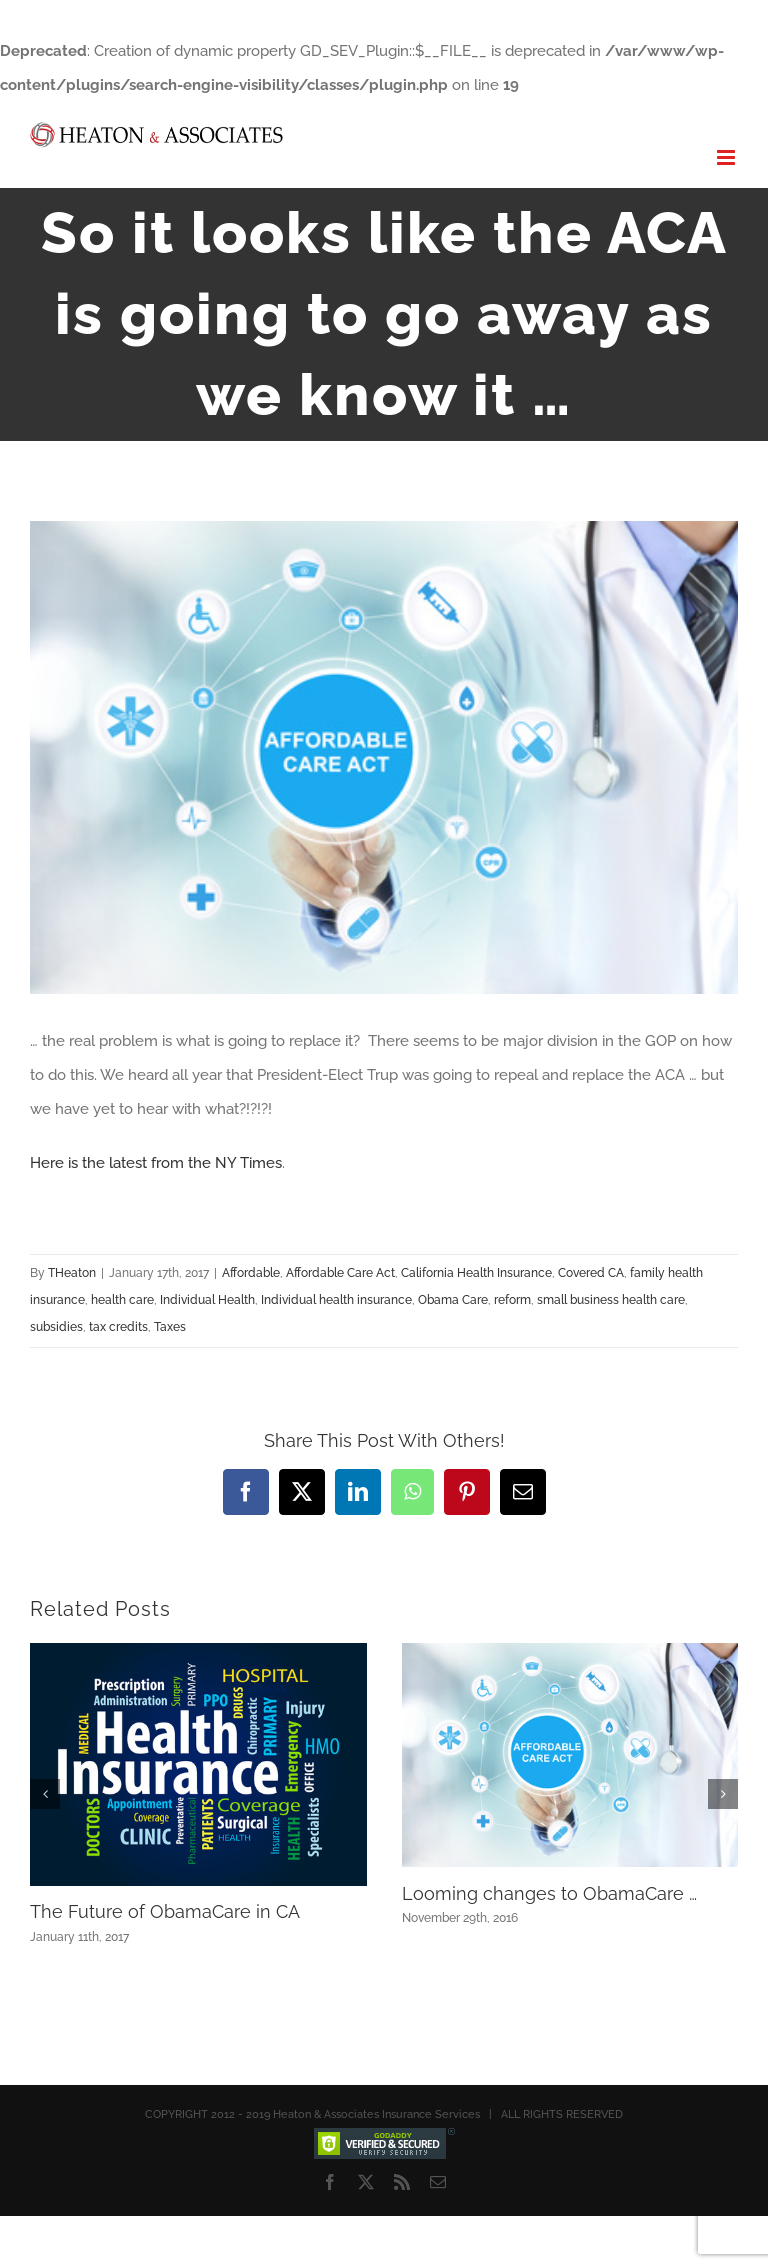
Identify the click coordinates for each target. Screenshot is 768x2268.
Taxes (170, 1327)
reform (512, 1300)
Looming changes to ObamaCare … (549, 1893)
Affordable (251, 1273)
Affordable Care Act (340, 1273)
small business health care (611, 1300)
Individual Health (207, 1300)
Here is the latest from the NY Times (156, 1163)
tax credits (118, 1327)
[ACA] (384, 757)
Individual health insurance (336, 1300)
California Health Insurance (476, 1273)
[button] (45, 1794)
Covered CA (591, 1273)
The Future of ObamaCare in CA (165, 1911)
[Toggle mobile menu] (727, 157)
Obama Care (453, 1300)
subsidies (56, 1327)
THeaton (72, 1273)
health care (122, 1300)
